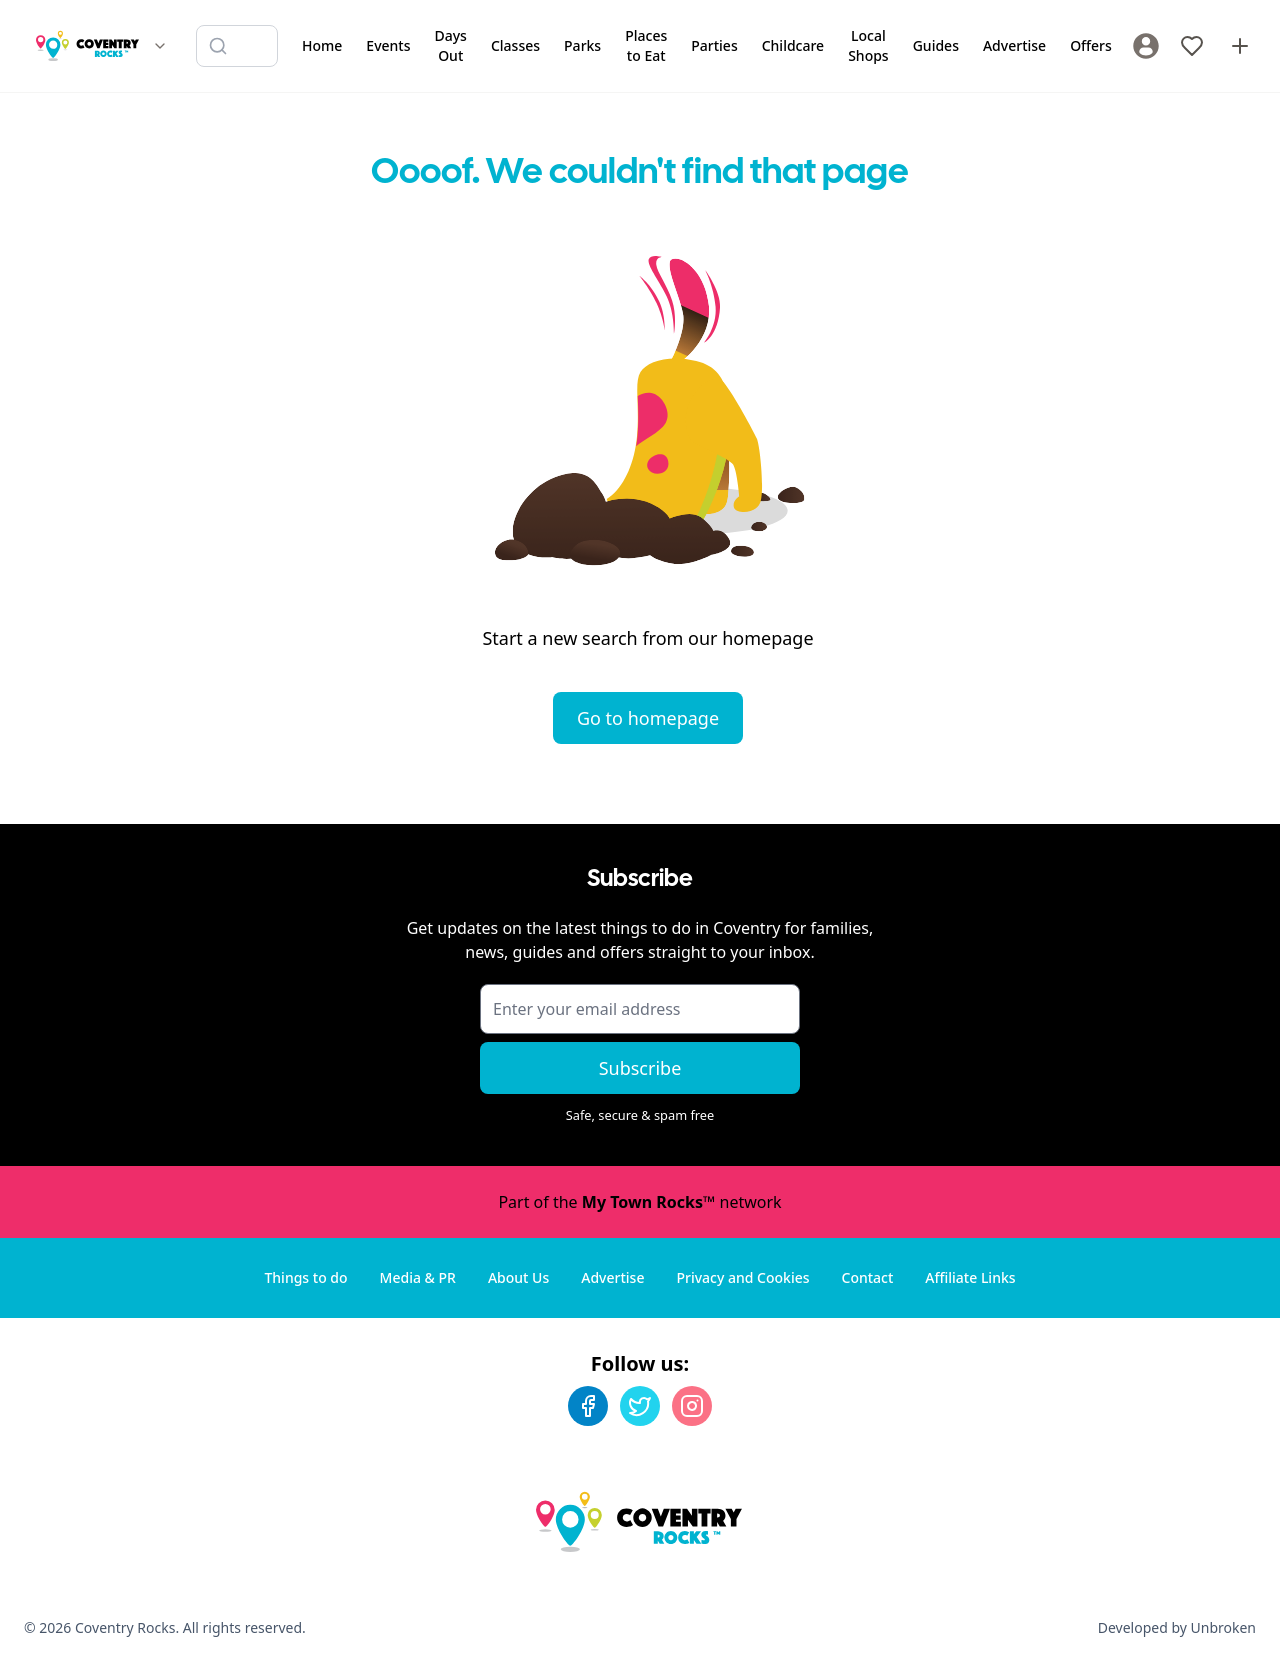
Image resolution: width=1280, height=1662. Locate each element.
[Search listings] (237, 46)
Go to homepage (648, 718)
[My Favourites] (1192, 46)
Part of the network (639, 1202)
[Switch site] (160, 46)
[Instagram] (692, 1406)
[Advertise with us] (1240, 46)
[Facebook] (588, 1406)
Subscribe (640, 1068)
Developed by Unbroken (1177, 1627)
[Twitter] (640, 1406)
